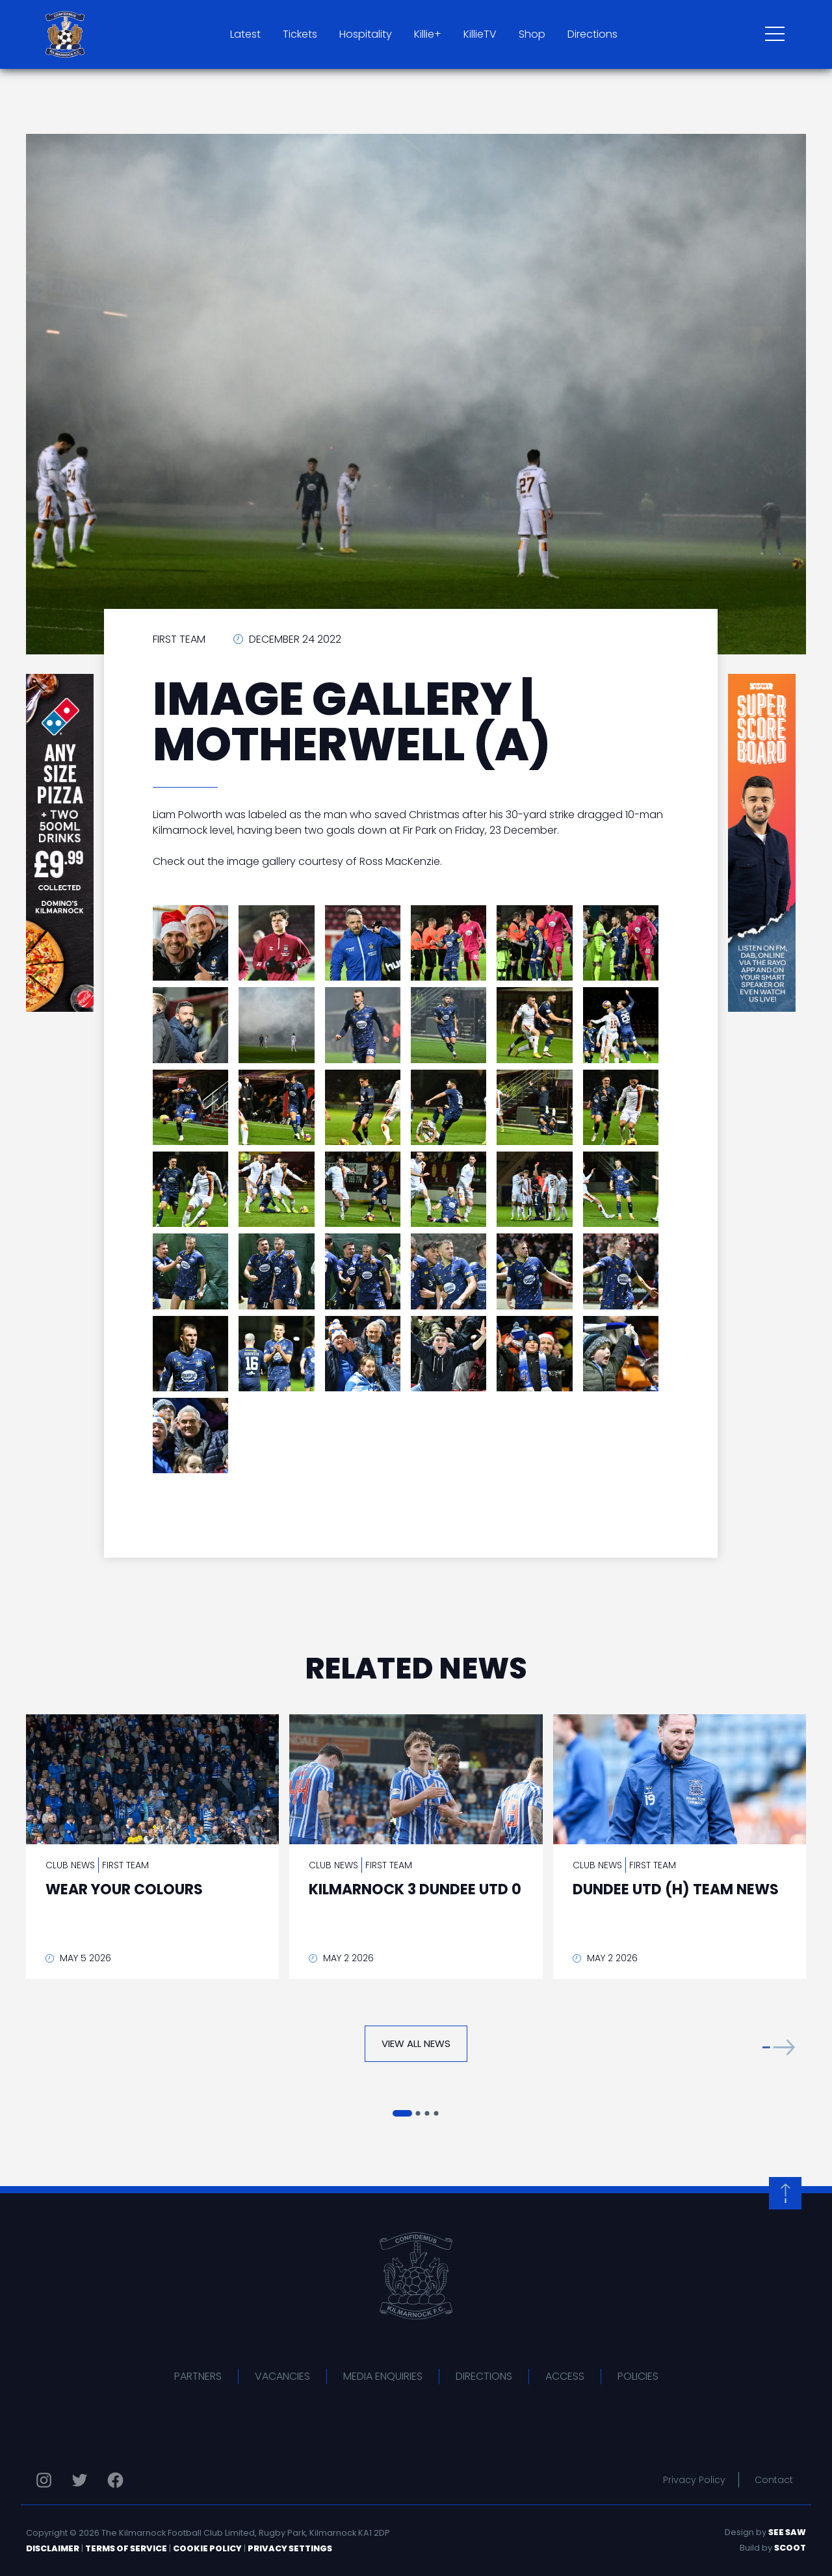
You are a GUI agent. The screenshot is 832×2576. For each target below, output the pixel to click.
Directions (592, 34)
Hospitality (365, 34)
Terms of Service (126, 2548)
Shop (532, 34)
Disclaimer (52, 2548)
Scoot (790, 2547)
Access (564, 2376)
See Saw (787, 2532)
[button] (778, 2047)
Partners (198, 2376)
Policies (638, 2376)
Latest (245, 34)
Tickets (300, 34)
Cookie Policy (207, 2548)
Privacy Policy (694, 2479)
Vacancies (282, 2376)
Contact (774, 2479)
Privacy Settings (290, 2548)
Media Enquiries (382, 2376)
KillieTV (480, 34)
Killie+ (427, 34)
